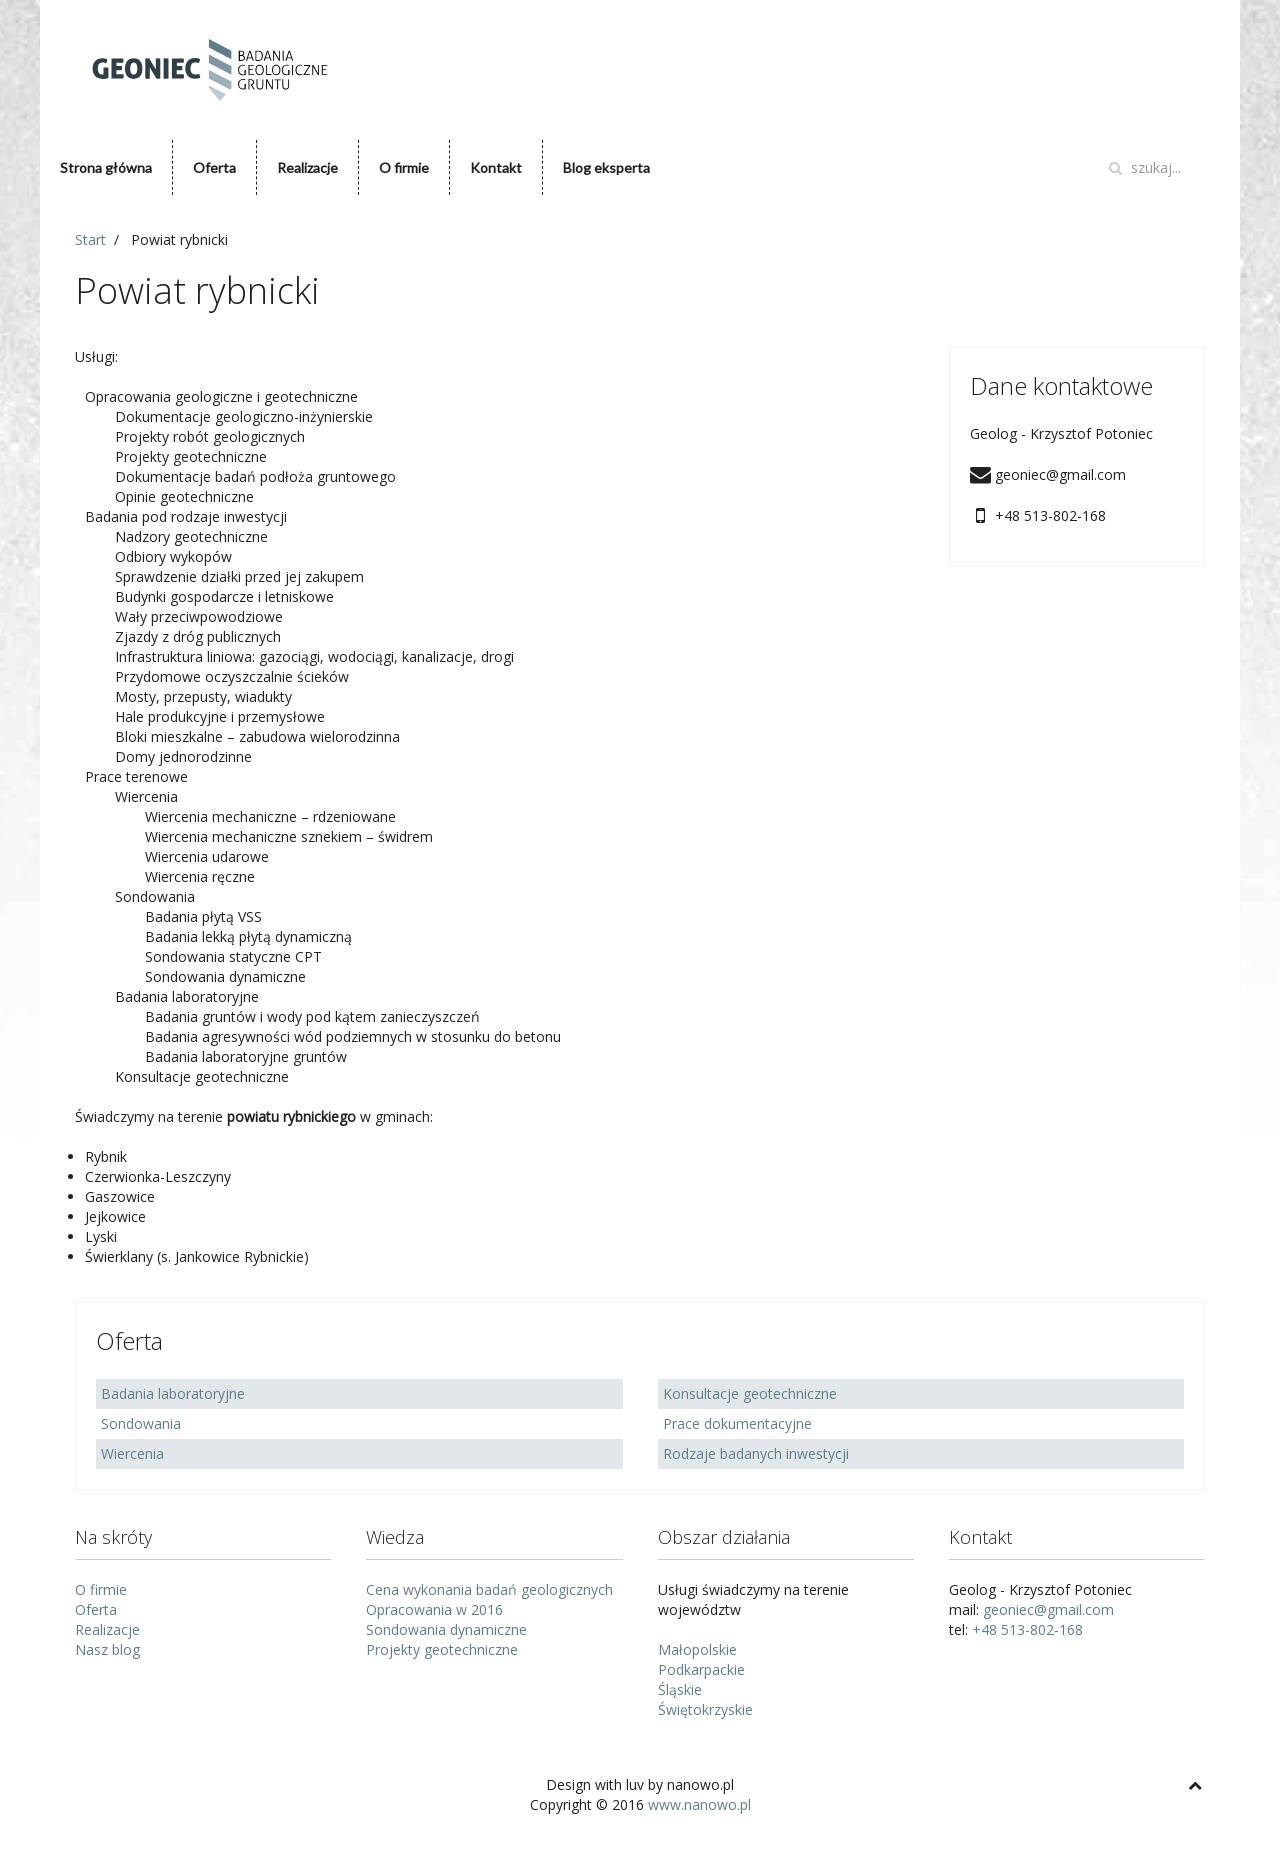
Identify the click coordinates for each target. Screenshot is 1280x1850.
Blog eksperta (606, 167)
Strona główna (106, 167)
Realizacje (307, 167)
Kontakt (496, 167)
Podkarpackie (701, 1669)
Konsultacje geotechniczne (750, 1393)
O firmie (404, 167)
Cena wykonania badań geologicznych (489, 1589)
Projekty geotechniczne (442, 1649)
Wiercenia (132, 1453)
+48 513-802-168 (1027, 1629)
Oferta (214, 167)
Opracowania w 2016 (434, 1609)
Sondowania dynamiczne (446, 1629)
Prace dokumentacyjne (737, 1423)
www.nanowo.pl (699, 1804)
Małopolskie (697, 1649)
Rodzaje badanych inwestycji (756, 1453)
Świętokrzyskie (705, 1709)
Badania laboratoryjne (173, 1393)
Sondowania (141, 1423)
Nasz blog (107, 1649)
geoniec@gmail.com (1048, 1609)
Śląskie (680, 1689)
